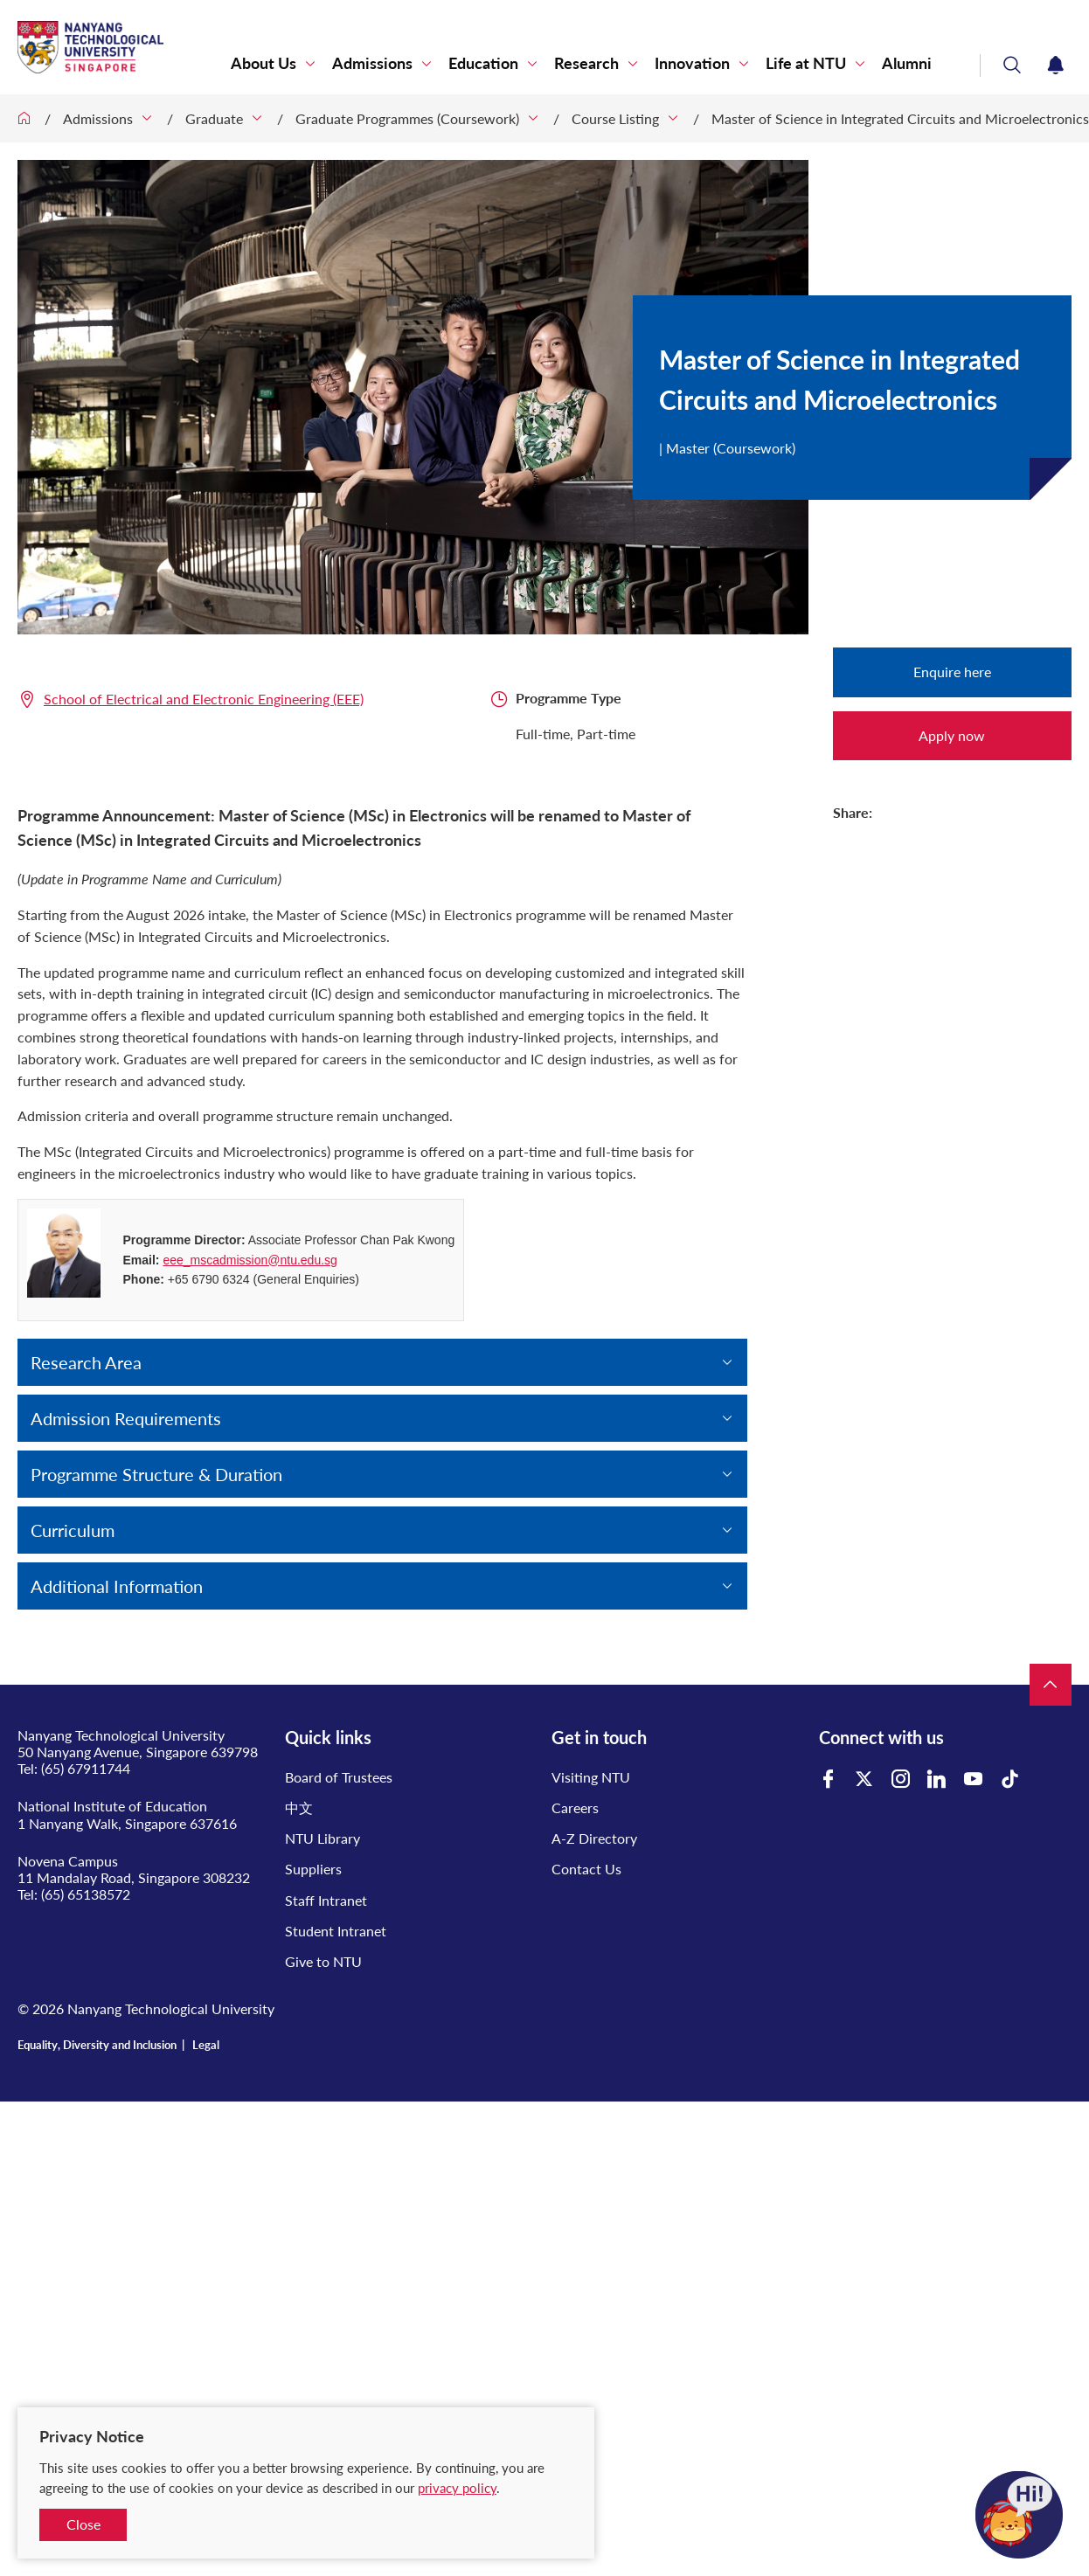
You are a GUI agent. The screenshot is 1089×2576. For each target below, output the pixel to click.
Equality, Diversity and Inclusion (97, 2045)
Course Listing (615, 118)
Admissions (372, 63)
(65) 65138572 (85, 1894)
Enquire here (952, 671)
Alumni (907, 63)
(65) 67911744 (85, 1768)
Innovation (692, 63)
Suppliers (313, 1868)
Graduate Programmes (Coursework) (407, 118)
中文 (299, 1807)
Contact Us (586, 1868)
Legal (205, 2045)
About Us (263, 63)
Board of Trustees (338, 1777)
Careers (575, 1807)
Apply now (952, 735)
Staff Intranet (326, 1900)
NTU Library (322, 1838)
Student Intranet (335, 1930)
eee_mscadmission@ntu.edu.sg (249, 1260)
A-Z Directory (594, 1838)
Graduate (214, 118)
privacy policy (457, 2488)
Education (483, 63)
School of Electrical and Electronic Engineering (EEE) (204, 698)
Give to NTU (323, 1961)
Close (83, 2524)
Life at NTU (806, 63)
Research (586, 63)
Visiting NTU (590, 1777)
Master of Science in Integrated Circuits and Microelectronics (900, 118)
